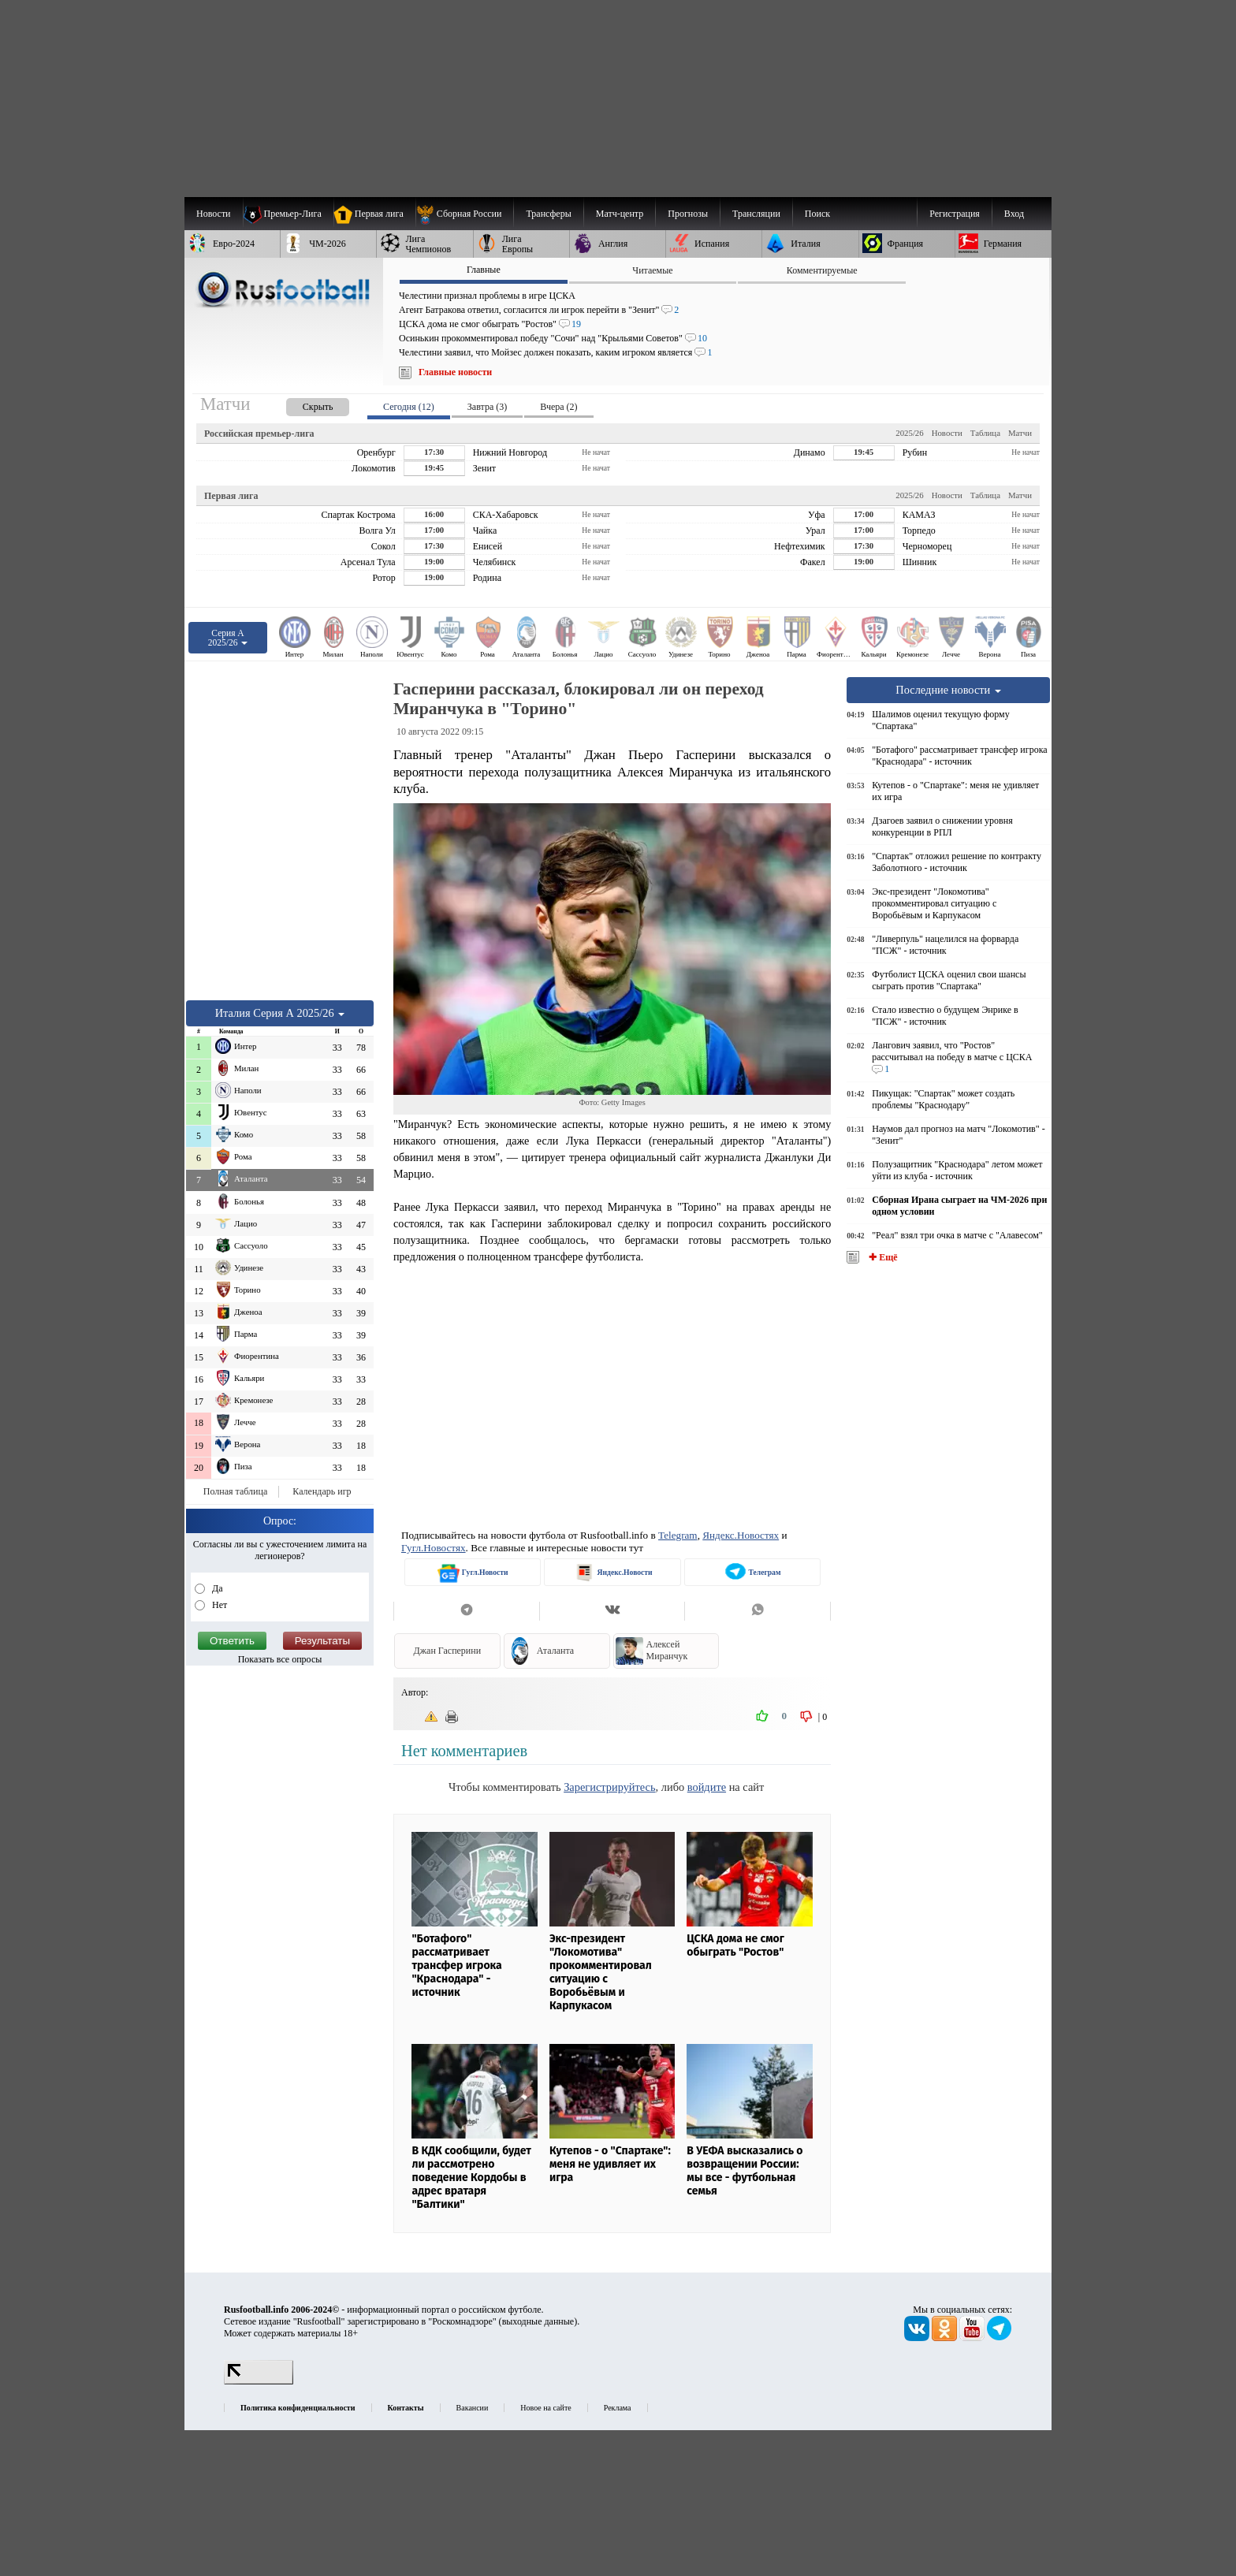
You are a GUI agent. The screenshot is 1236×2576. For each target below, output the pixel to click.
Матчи (1020, 432)
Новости (947, 432)
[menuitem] (464, 213)
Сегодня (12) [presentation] (408, 406)
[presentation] (302, 404)
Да (216, 1588)
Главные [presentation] (484, 269)
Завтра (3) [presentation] (487, 406)
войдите (706, 1787)
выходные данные (538, 2321)
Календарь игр (321, 1491)
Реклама (617, 2407)
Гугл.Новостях (433, 1548)
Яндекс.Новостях (740, 1535)
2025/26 (909, 432)
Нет (218, 1604)
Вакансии (472, 2407)
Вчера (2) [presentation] (558, 406)
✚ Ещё (881, 1257)
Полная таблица (235, 1491)
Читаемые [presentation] (652, 270)
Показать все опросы (280, 1659)
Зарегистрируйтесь (609, 1787)
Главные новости (455, 372)
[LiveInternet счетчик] (258, 2381)
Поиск (817, 213)
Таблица (985, 432)
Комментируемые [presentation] (822, 270)
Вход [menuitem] (1014, 213)
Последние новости (948, 689)
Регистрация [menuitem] (954, 213)
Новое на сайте (545, 2407)
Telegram (678, 1535)
